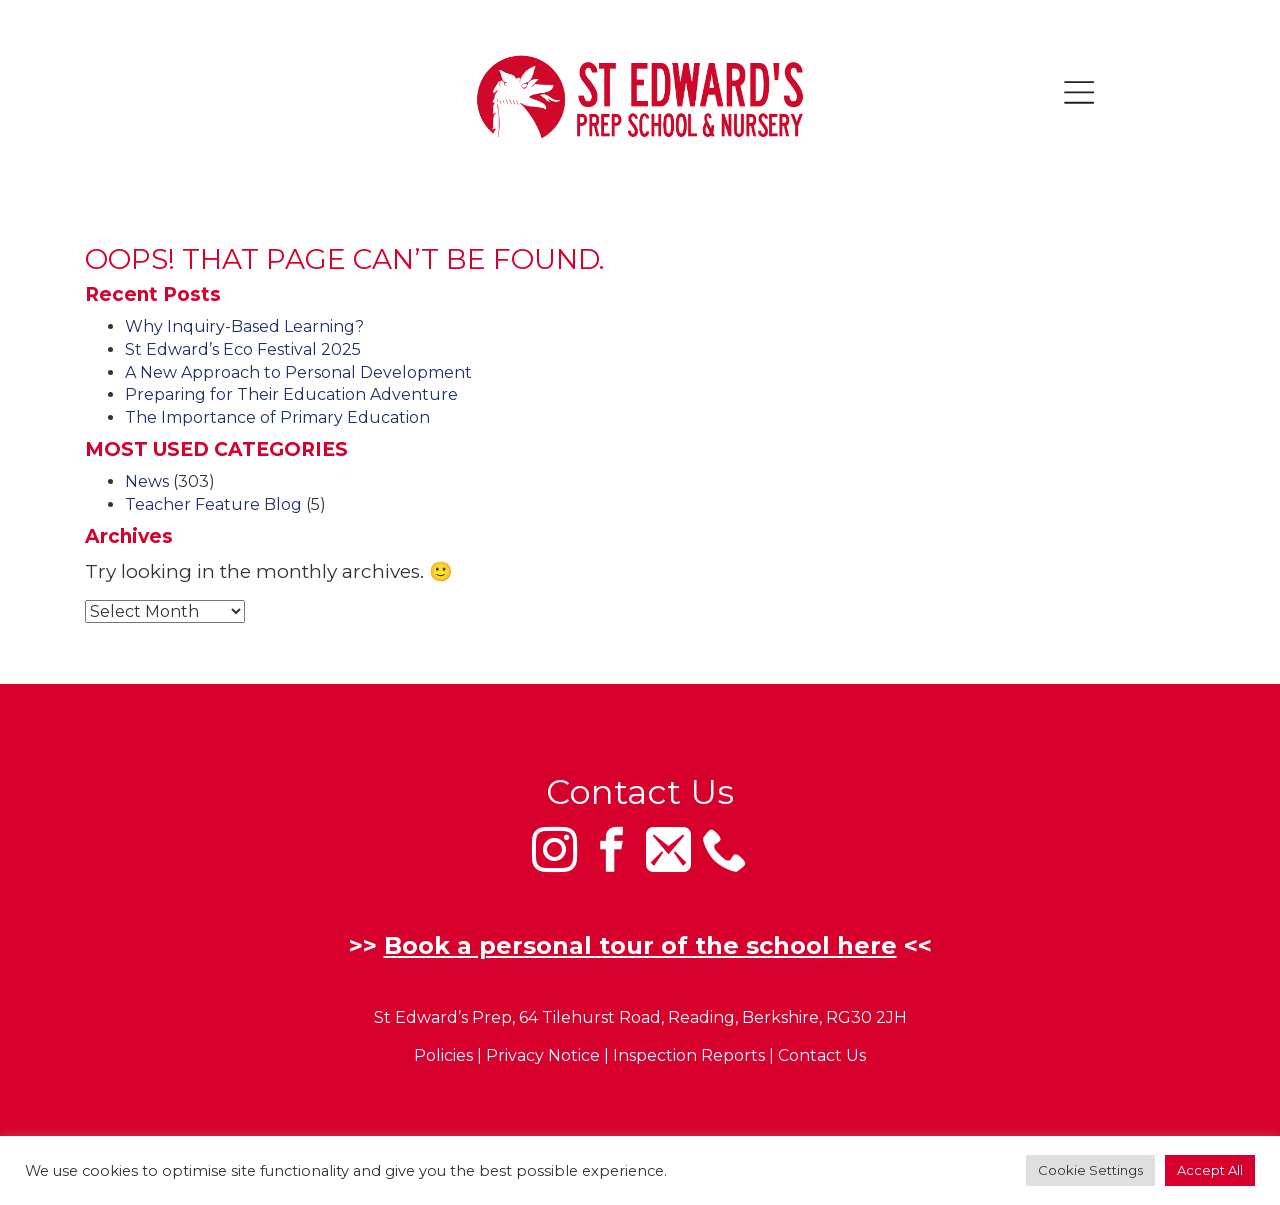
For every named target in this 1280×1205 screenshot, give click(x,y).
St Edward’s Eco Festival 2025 (243, 349)
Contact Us (822, 1056)
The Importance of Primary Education (277, 417)
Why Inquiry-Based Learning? (244, 326)
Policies (443, 1056)
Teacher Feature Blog (213, 504)
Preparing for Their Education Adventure (291, 394)
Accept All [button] (1210, 1170)
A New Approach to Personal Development (298, 372)
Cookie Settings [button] (1090, 1170)
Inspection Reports (689, 1056)
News (147, 481)
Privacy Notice (543, 1056)
